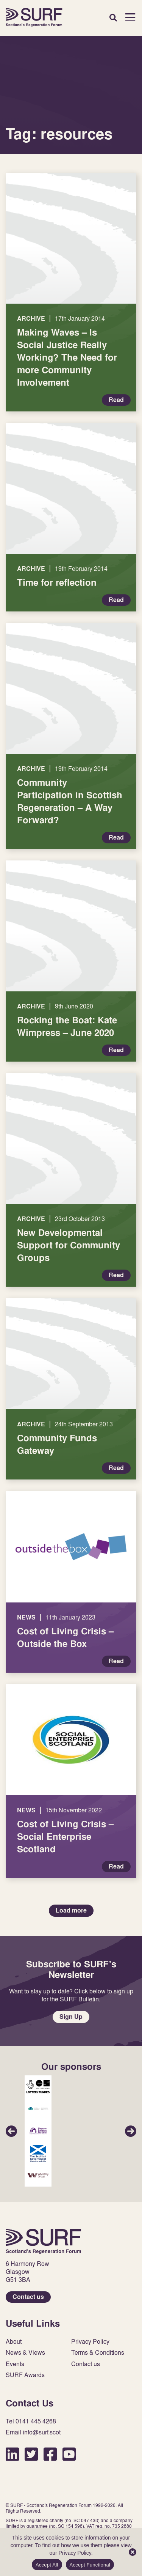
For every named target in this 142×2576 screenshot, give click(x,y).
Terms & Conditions (97, 2352)
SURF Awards (25, 2375)
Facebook (50, 2454)
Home (34, 17)
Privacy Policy (90, 2341)
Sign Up (71, 2016)
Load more (71, 1910)
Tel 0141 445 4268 (31, 2421)
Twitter (31, 2454)
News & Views (25, 2352)
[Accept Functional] (132, 2552)
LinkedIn (12, 2454)
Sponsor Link (38, 2086)
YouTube (69, 2454)
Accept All (47, 2565)
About (14, 2341)
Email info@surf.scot (33, 2432)
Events (15, 2364)
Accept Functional (90, 2565)
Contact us (28, 2296)
